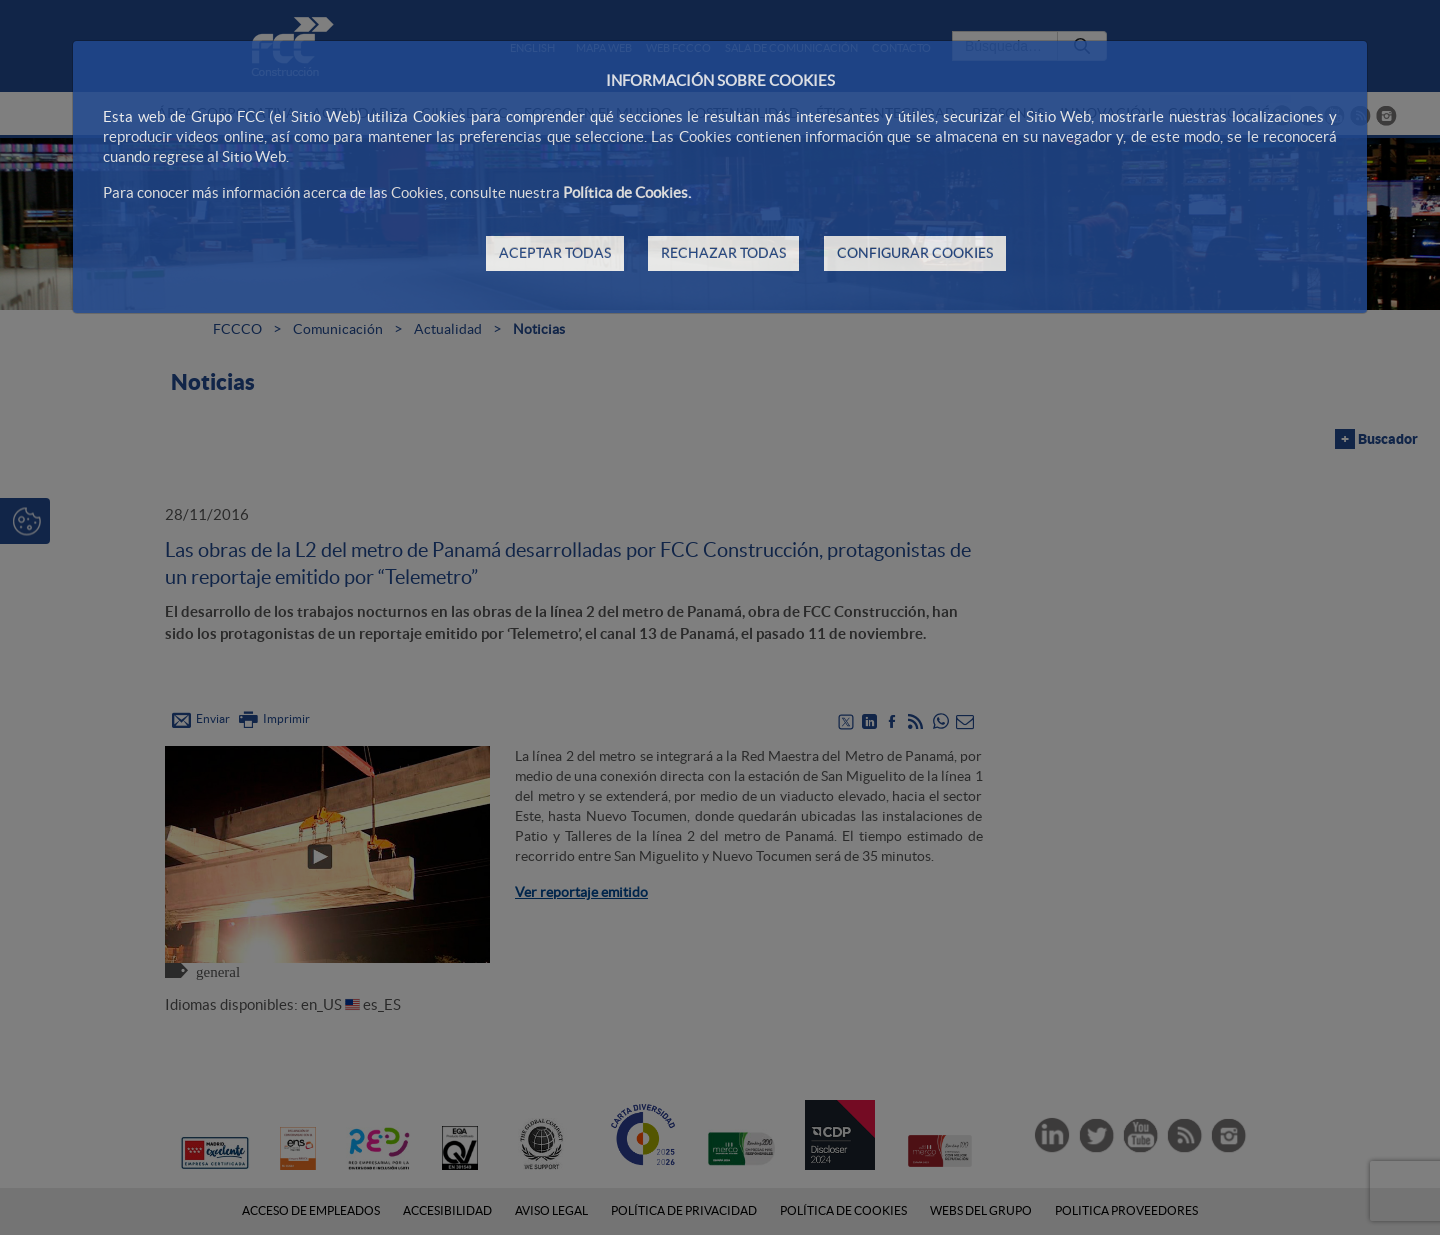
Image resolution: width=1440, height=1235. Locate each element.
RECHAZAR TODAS (723, 253)
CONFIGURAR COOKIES (915, 253)
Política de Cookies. (627, 192)
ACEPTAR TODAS (555, 253)
